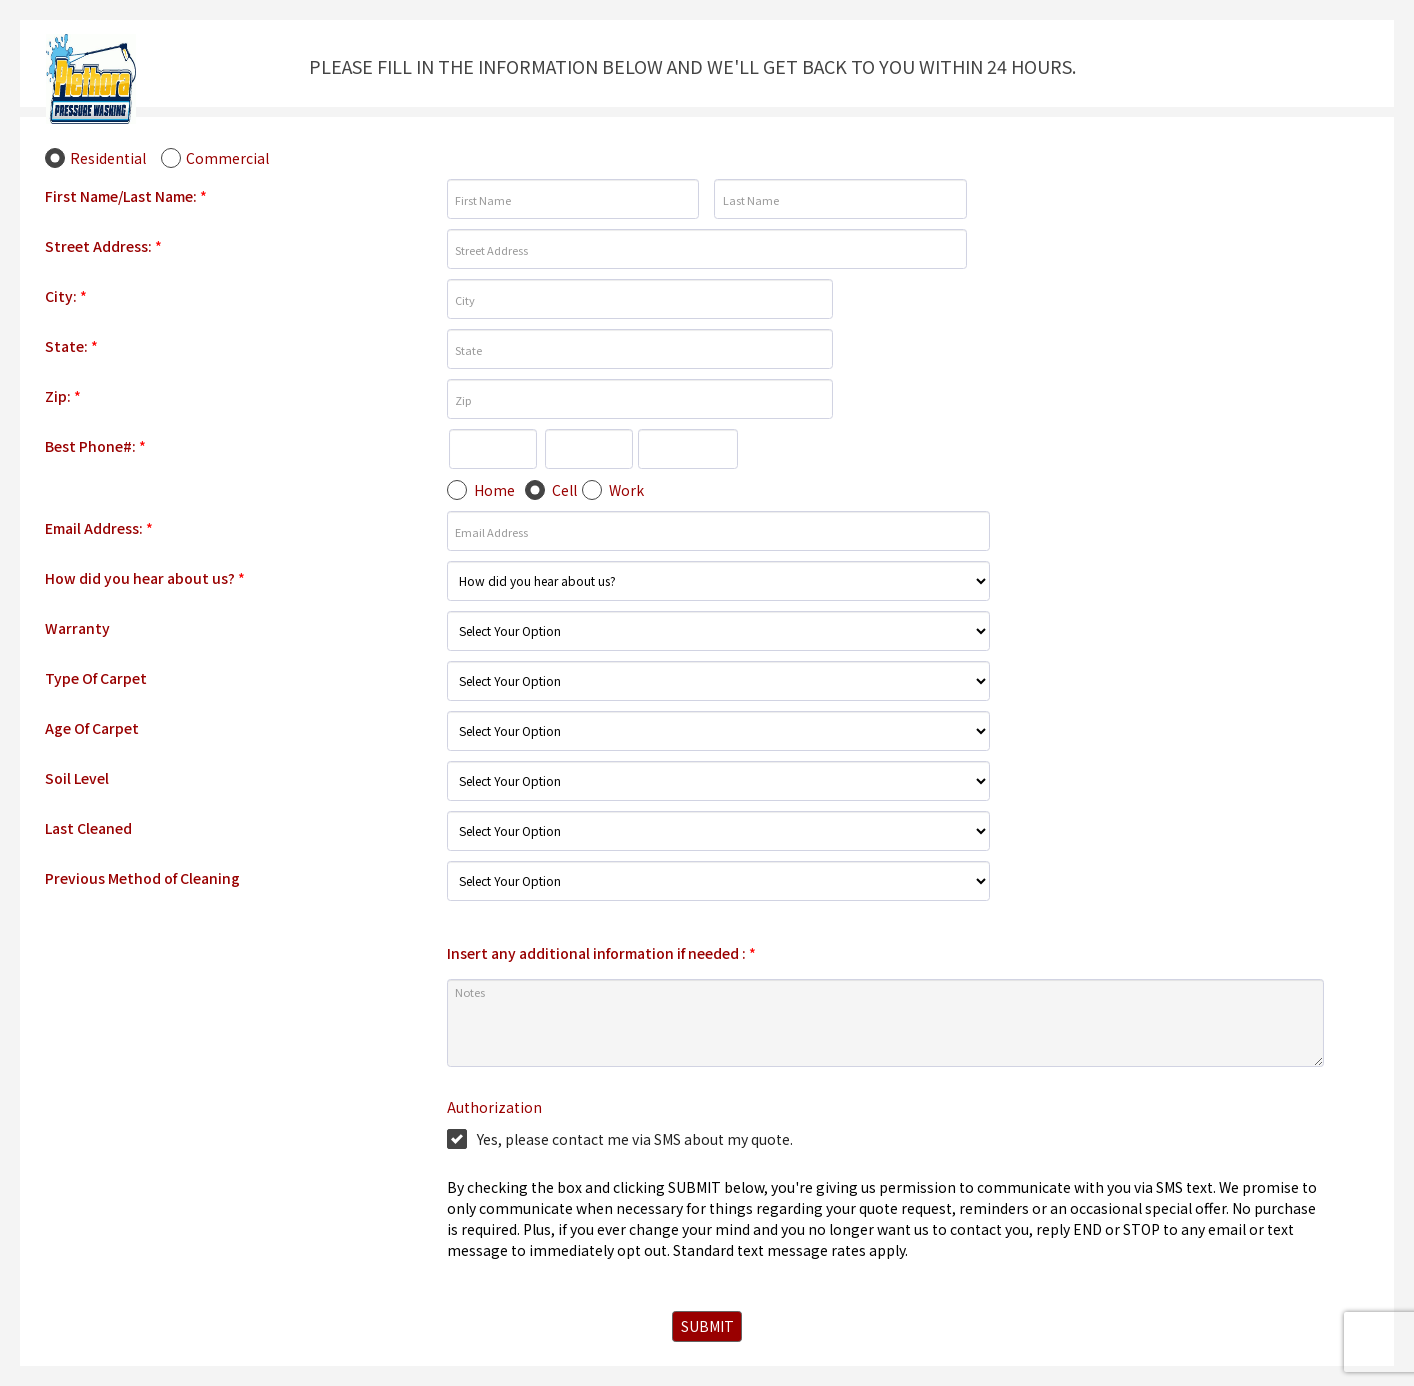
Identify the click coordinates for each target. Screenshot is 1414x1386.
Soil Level (77, 778)
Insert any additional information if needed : (601, 953)
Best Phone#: (95, 446)
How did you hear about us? (145, 578)
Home (494, 490)
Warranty (77, 628)
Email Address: (99, 528)
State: (71, 346)
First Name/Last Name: (126, 196)
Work (626, 490)
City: (66, 296)
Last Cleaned (88, 828)
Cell (564, 490)
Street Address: (103, 246)
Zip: (63, 396)
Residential (108, 158)
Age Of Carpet (92, 728)
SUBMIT (707, 1326)
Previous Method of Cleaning (142, 878)
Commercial (227, 158)
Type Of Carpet (96, 678)
